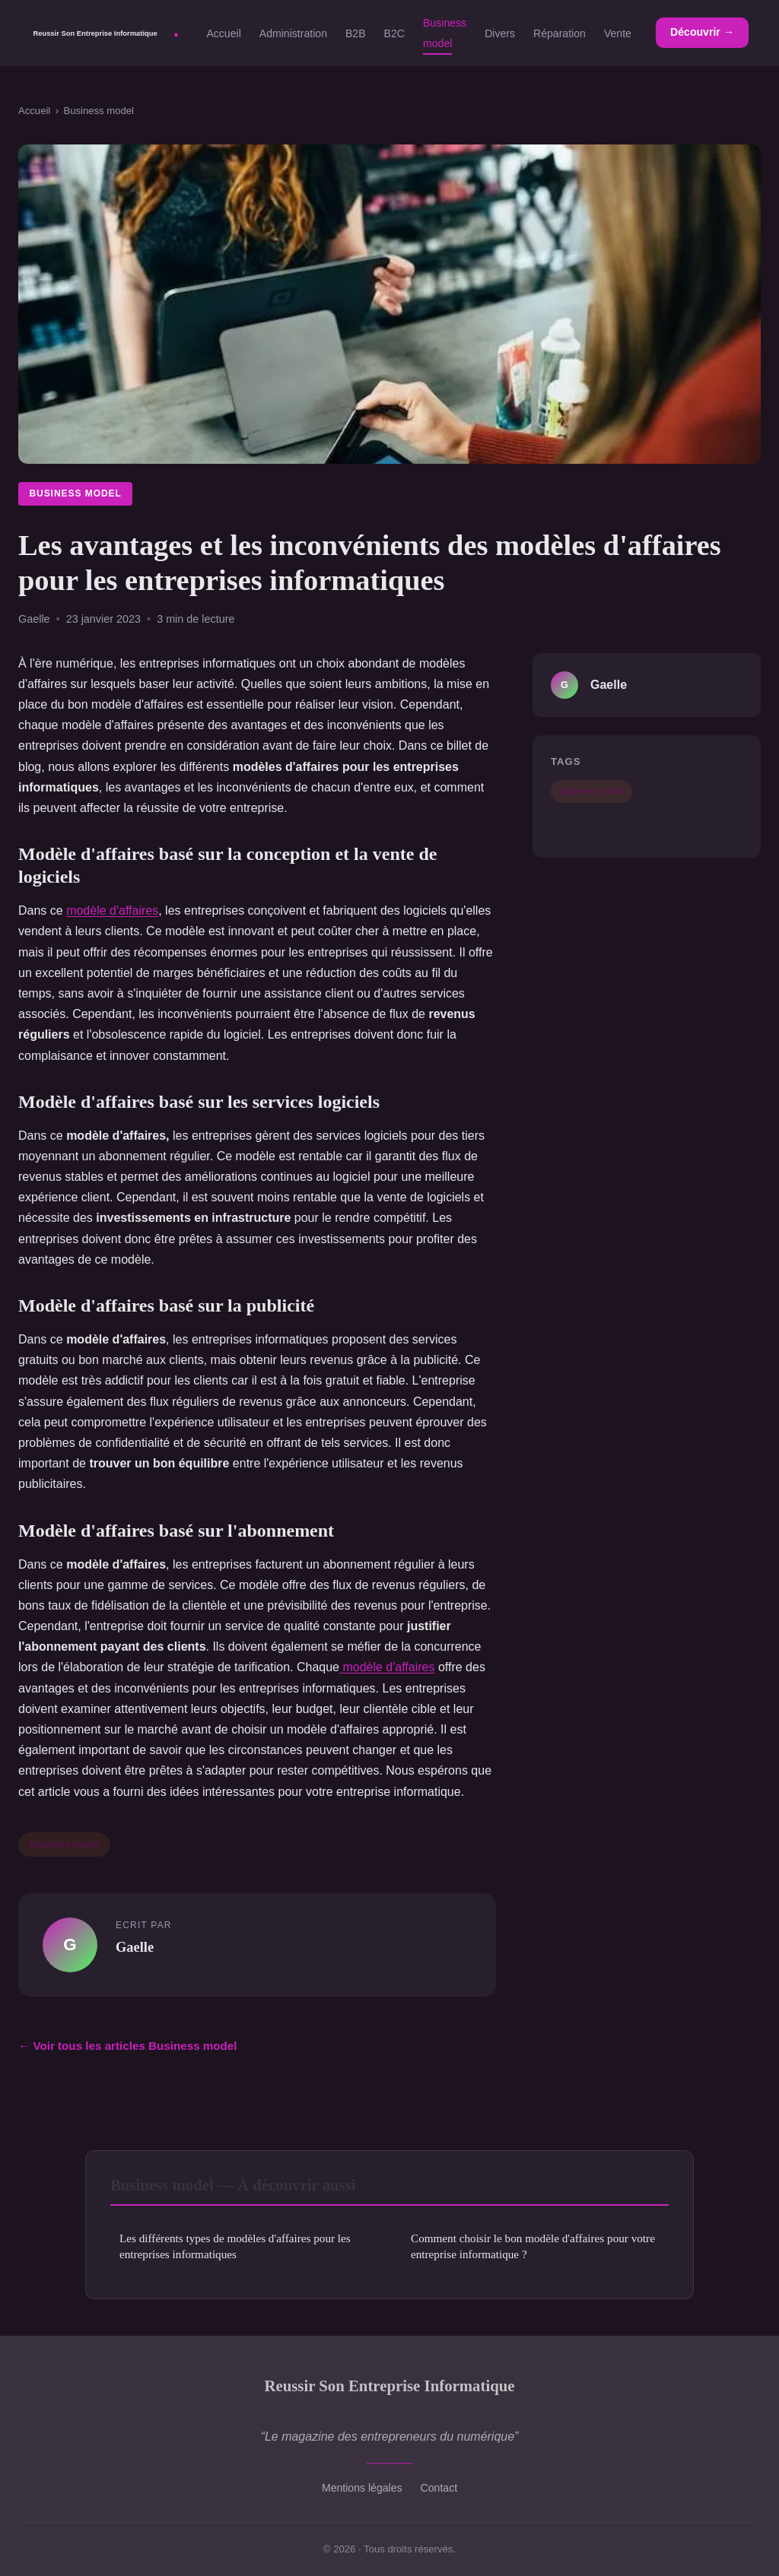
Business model (444, 33)
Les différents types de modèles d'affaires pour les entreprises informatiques (235, 2246)
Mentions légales (362, 2488)
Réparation (559, 33)
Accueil (223, 33)
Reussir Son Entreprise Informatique (389, 2385)
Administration (293, 33)
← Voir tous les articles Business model (127, 2045)
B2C (394, 33)
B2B (355, 33)
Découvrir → (702, 32)
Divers (500, 33)
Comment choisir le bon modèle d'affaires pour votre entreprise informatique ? (533, 2246)
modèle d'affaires (112, 910)
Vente (617, 33)
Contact (439, 2488)
